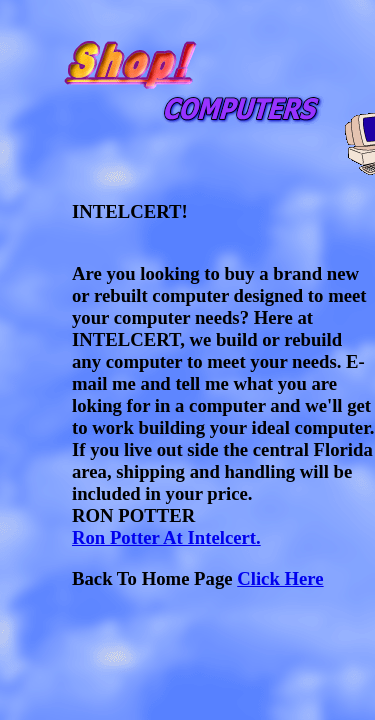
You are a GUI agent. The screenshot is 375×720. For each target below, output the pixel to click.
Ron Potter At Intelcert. (166, 537)
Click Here (280, 578)
